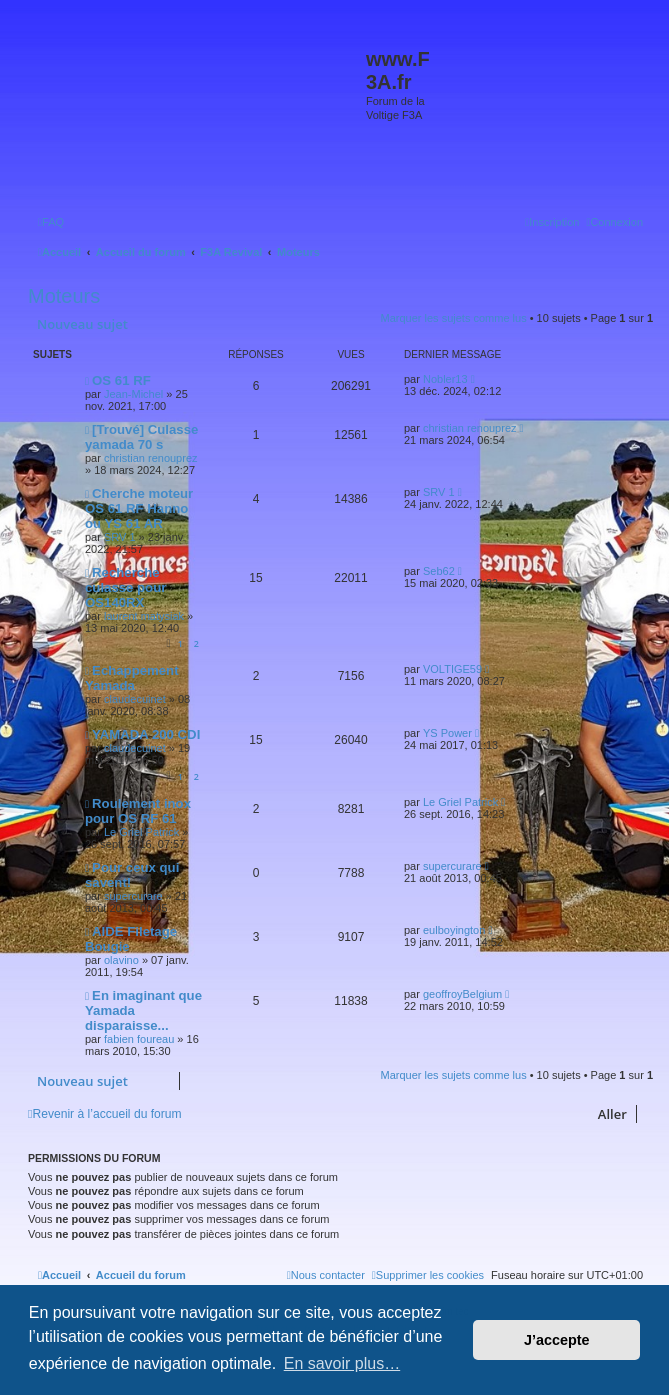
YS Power (447, 733)
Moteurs (64, 296)
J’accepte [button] (557, 1340)
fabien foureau (139, 1039)
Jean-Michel (133, 394)
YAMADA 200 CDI (146, 734)
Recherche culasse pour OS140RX (125, 587)
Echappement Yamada (132, 678)
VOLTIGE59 (452, 669)
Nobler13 (445, 379)
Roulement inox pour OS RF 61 (138, 811)
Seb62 (439, 571)
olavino (121, 960)
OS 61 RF (121, 380)
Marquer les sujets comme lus (454, 318)
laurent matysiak (144, 616)
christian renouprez (151, 458)
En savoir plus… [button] (342, 1363)
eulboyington (454, 930)
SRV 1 (120, 537)
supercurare (133, 896)
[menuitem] (51, 222)
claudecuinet (135, 699)
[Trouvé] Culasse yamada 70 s (141, 437)
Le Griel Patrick (141, 832)
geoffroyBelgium (462, 994)
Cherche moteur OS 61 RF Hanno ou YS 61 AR (139, 508)
